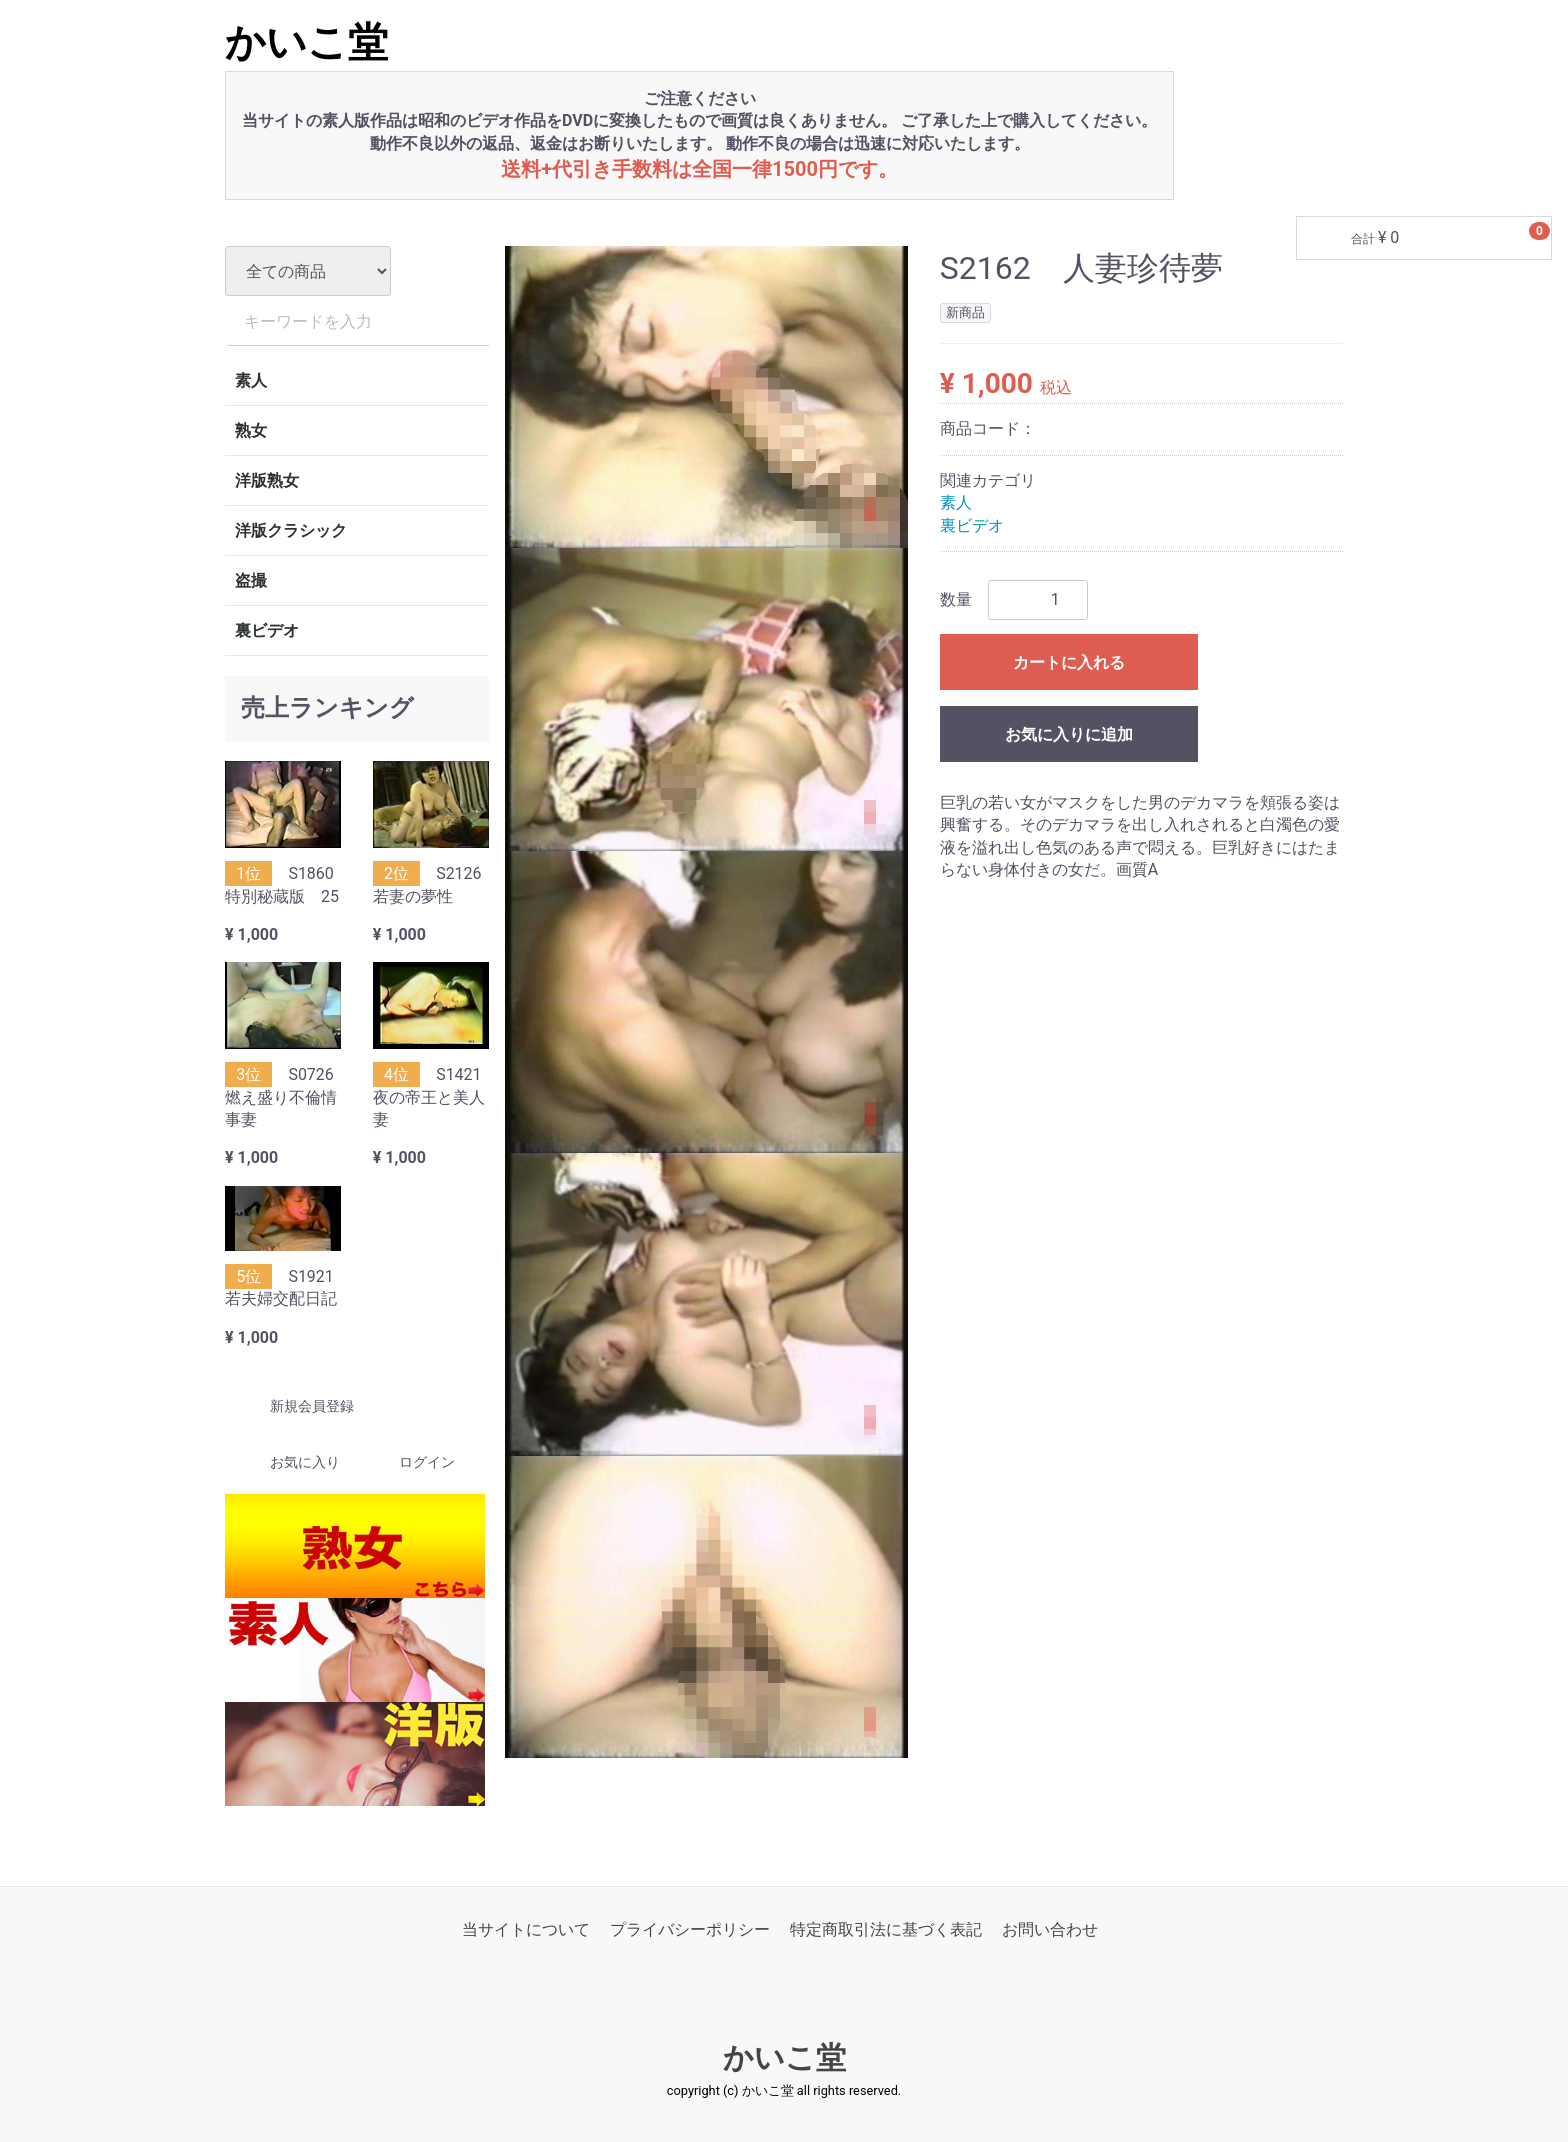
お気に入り (287, 1463)
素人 (251, 380)
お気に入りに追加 (1069, 734)
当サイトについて (526, 1929)
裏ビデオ (267, 630)
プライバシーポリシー (690, 1929)
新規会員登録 (294, 1407)
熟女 (251, 430)
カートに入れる (1069, 662)
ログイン (409, 1463)
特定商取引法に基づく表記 (886, 1929)
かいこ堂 (306, 42)
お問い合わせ (1050, 1929)
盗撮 (251, 580)
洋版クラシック (291, 530)
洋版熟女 (267, 480)
